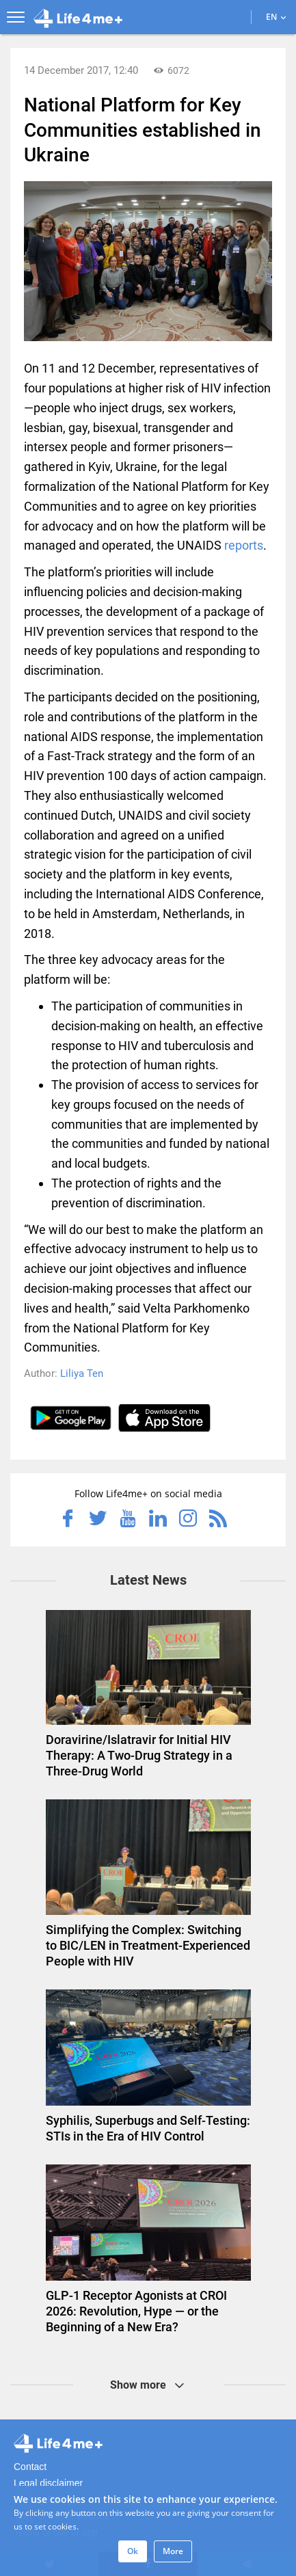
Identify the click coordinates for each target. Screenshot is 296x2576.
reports (243, 545)
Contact (30, 2466)
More (173, 2551)
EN (276, 17)
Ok (132, 2551)
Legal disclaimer (48, 2483)
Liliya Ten (81, 1373)
